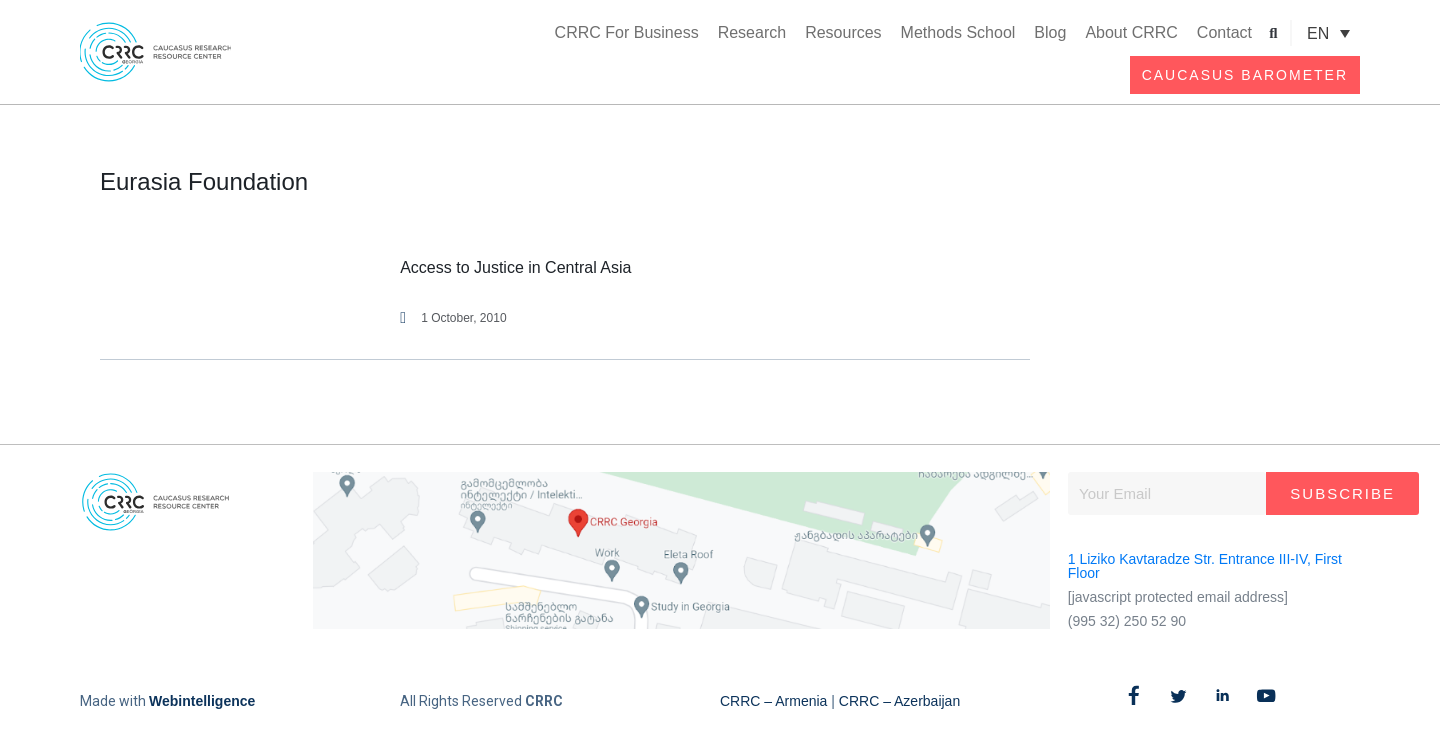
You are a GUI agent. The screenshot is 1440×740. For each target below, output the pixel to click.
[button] (1273, 33)
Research (752, 32)
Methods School (958, 32)
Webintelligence (202, 701)
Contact (1224, 32)
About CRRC (1131, 32)
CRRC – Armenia (773, 701)
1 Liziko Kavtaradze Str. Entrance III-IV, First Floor (1205, 566)
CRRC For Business (627, 32)
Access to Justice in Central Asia (515, 267)
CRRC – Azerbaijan (899, 701)
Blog (1050, 32)
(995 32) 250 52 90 (1127, 621)
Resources (843, 32)
